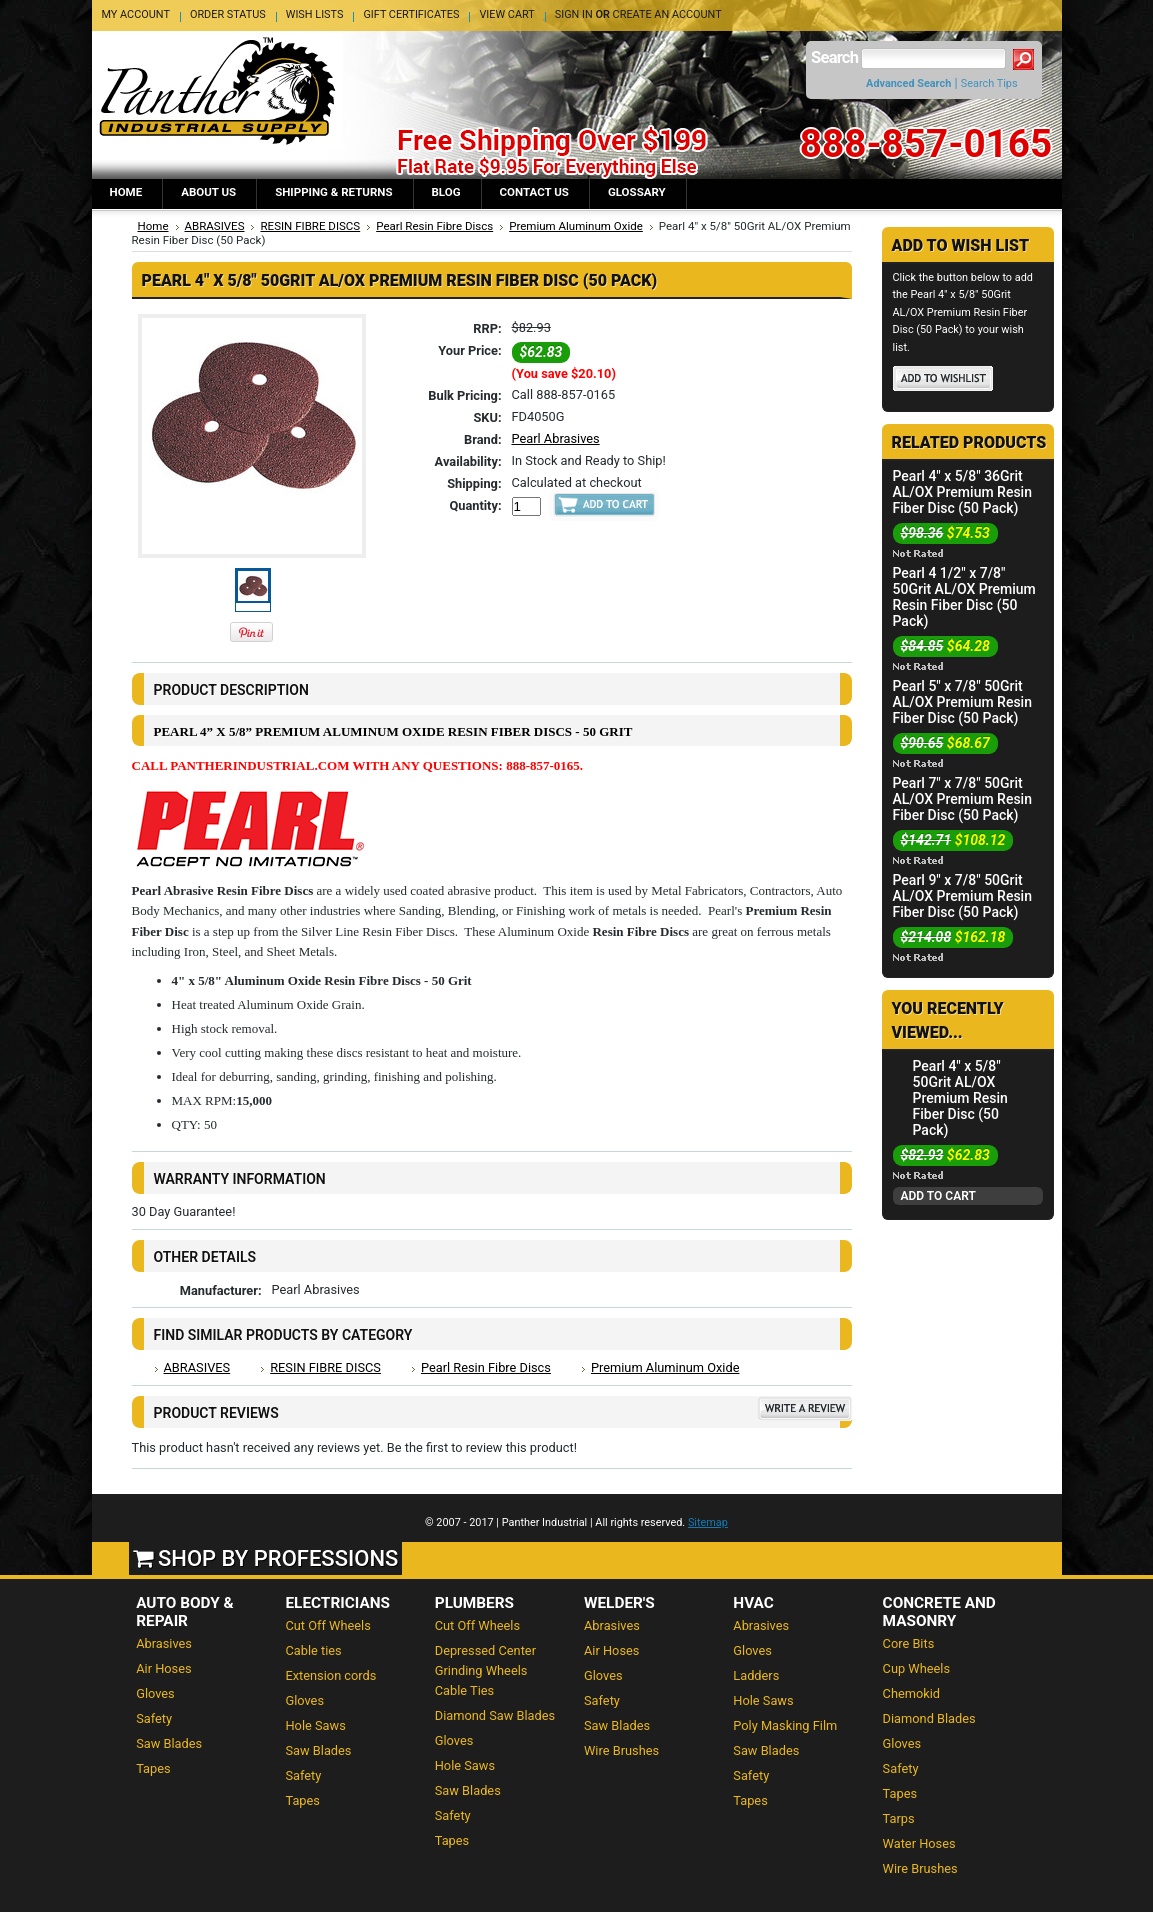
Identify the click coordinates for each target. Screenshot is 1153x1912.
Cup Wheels (916, 1668)
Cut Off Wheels (327, 1625)
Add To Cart (938, 1196)
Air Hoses (163, 1668)
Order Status (228, 14)
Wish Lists (315, 14)
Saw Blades (169, 1743)
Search (834, 57)
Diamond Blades (929, 1718)
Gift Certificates (411, 14)
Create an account (667, 14)
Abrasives (164, 1643)
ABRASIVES (215, 226)
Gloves (155, 1693)
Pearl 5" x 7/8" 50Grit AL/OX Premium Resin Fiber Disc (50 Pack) (962, 702)
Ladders (756, 1675)
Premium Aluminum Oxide (576, 226)
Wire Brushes (621, 1750)
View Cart (506, 14)
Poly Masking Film (785, 1725)
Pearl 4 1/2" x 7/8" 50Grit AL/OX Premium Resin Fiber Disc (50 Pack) (964, 597)
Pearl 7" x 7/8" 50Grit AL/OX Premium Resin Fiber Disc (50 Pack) (962, 799)
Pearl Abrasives (556, 438)
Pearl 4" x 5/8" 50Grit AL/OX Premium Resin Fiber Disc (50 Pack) (960, 1098)
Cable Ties (464, 1690)
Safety (154, 1718)
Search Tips (989, 83)
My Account (136, 14)
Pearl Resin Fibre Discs (434, 226)
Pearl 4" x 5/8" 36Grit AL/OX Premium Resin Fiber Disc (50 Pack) (962, 492)
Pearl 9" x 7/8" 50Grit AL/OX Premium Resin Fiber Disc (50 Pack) (962, 896)
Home (153, 226)
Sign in (574, 14)
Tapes (153, 1768)
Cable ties (313, 1650)
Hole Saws (315, 1725)
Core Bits (909, 1643)
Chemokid (912, 1693)
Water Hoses (919, 1843)
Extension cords (330, 1675)
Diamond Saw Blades (495, 1715)
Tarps (899, 1818)
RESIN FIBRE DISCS (310, 226)
